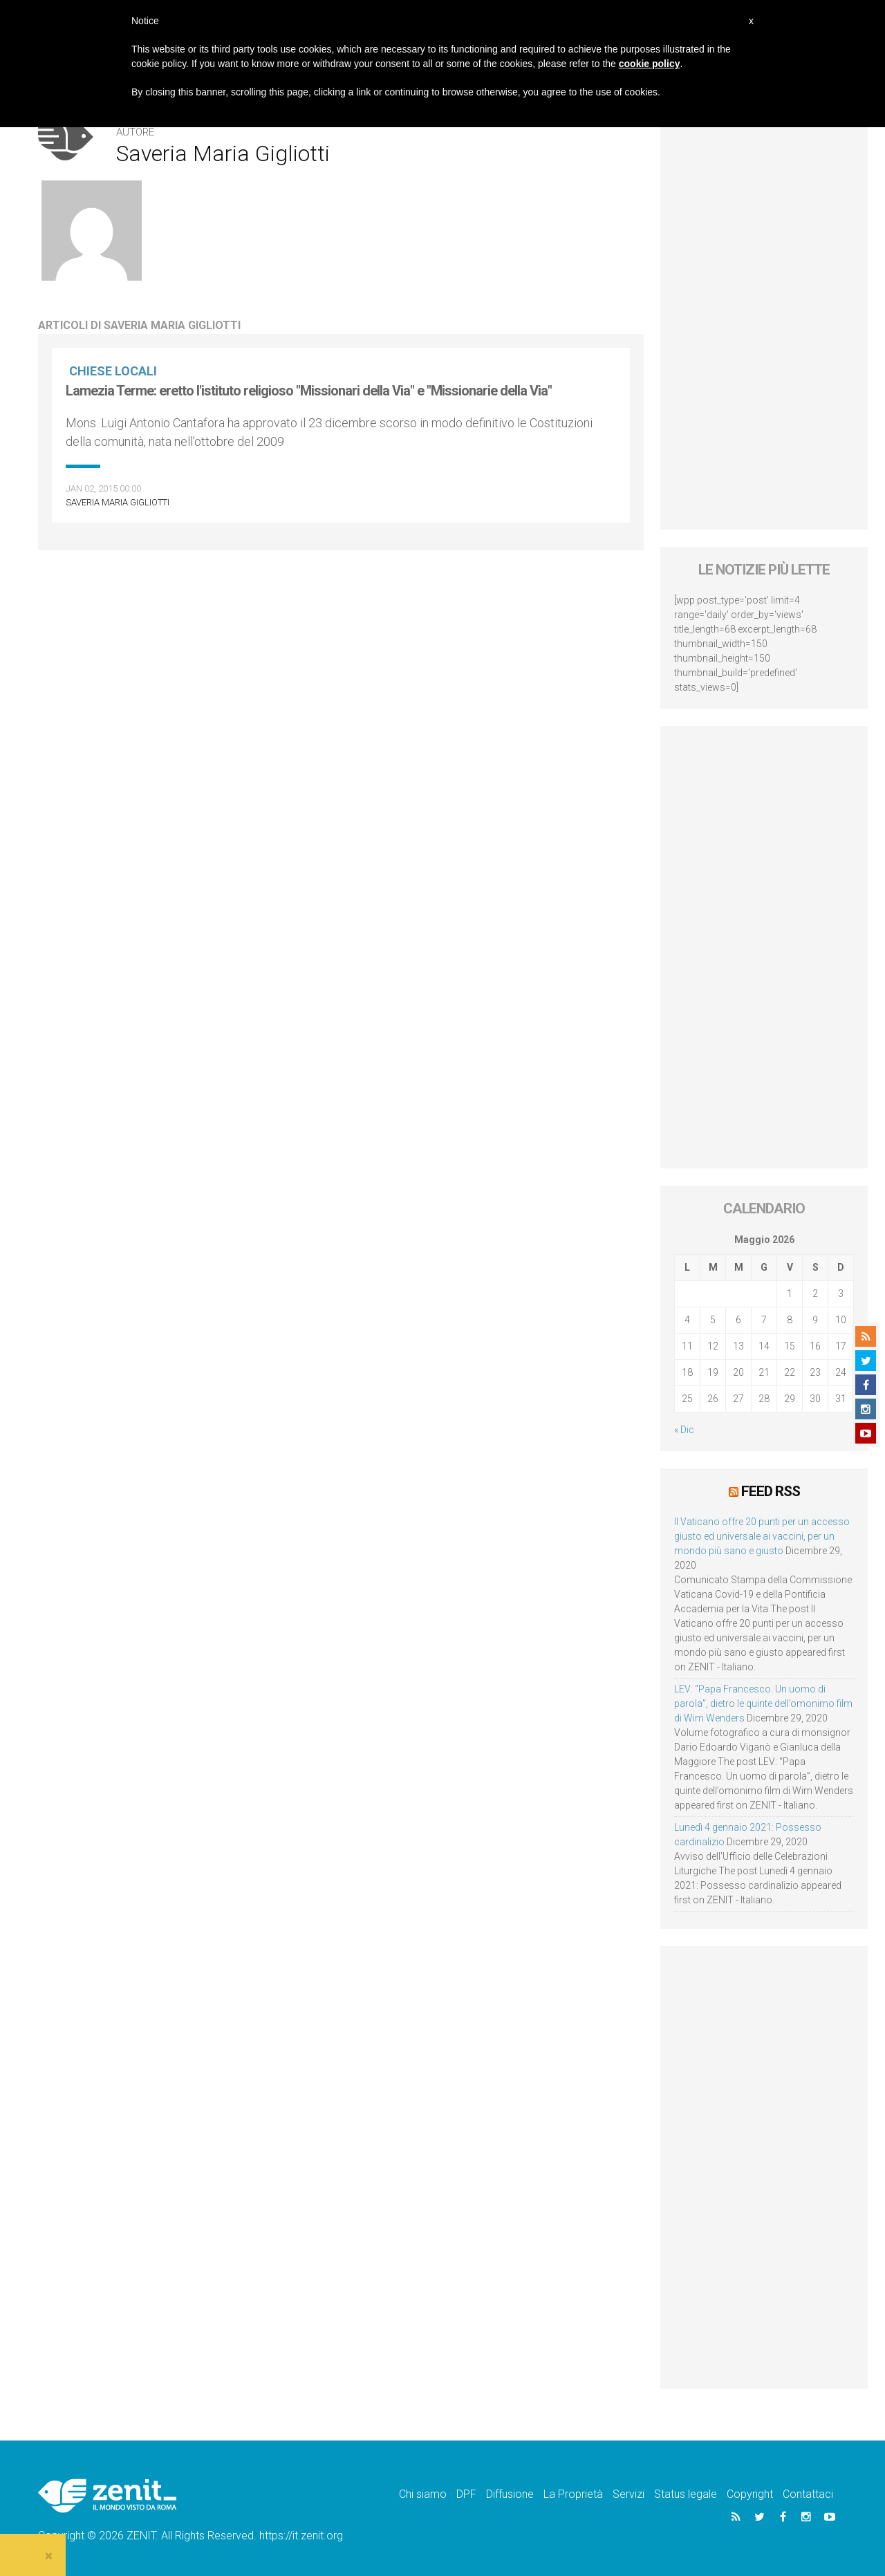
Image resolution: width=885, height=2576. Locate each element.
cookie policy (649, 63)
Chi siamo (423, 2494)
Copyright (750, 2494)
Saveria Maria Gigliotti (117, 502)
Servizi (628, 2494)
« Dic (684, 1429)
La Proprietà (573, 2494)
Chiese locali (113, 371)
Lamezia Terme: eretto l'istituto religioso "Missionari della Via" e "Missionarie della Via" (309, 390)
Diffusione (510, 2494)
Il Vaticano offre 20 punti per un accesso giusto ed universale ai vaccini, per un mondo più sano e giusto (762, 1536)
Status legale (685, 2494)
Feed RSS (770, 1491)
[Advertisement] (764, 322)
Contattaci (808, 2494)
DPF (466, 2494)
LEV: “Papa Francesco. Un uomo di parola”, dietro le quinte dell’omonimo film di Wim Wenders (763, 1703)
